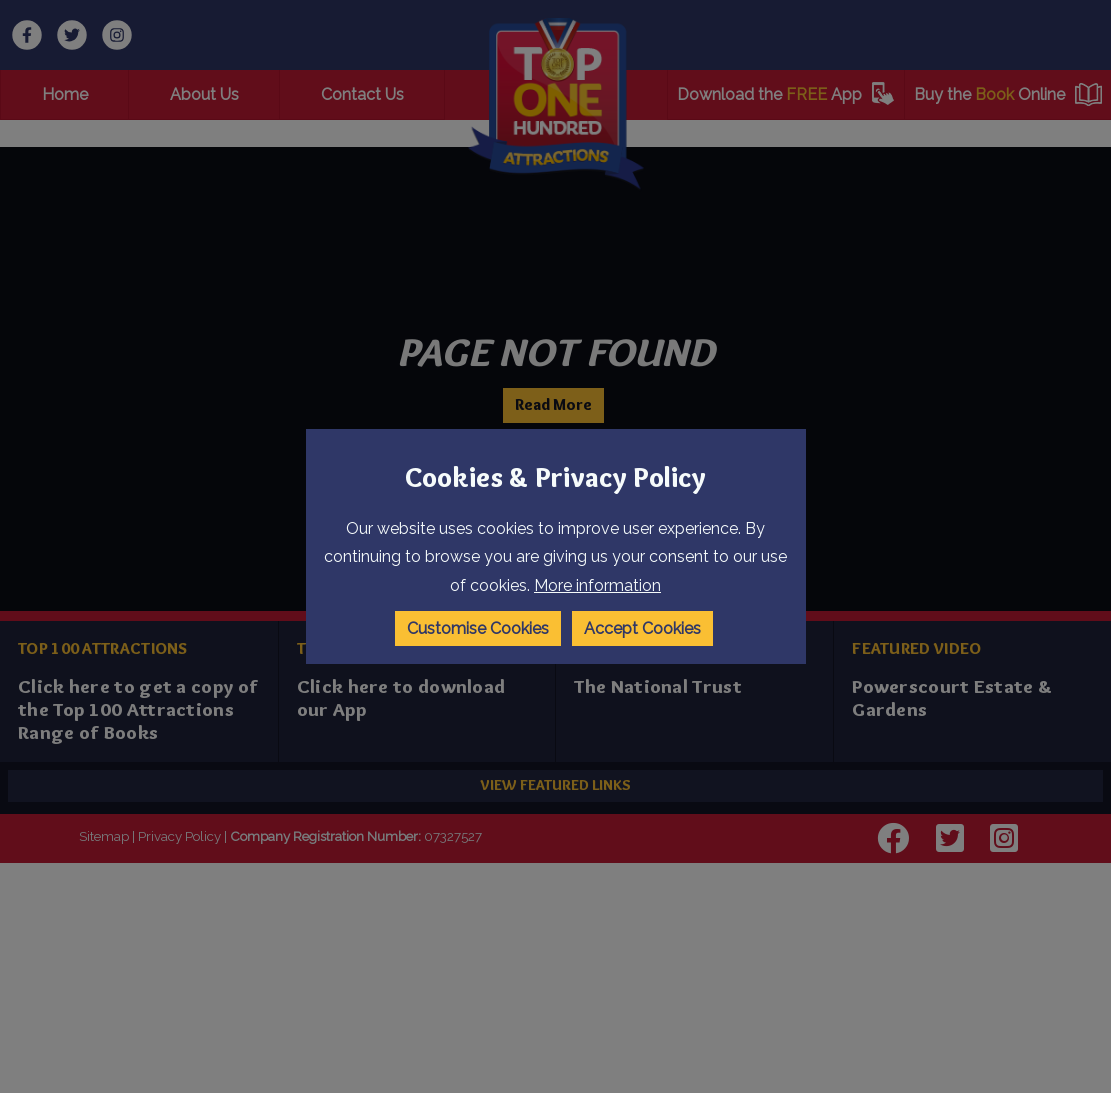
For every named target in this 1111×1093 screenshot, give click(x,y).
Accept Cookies (642, 627)
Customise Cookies (477, 627)
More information (597, 586)
